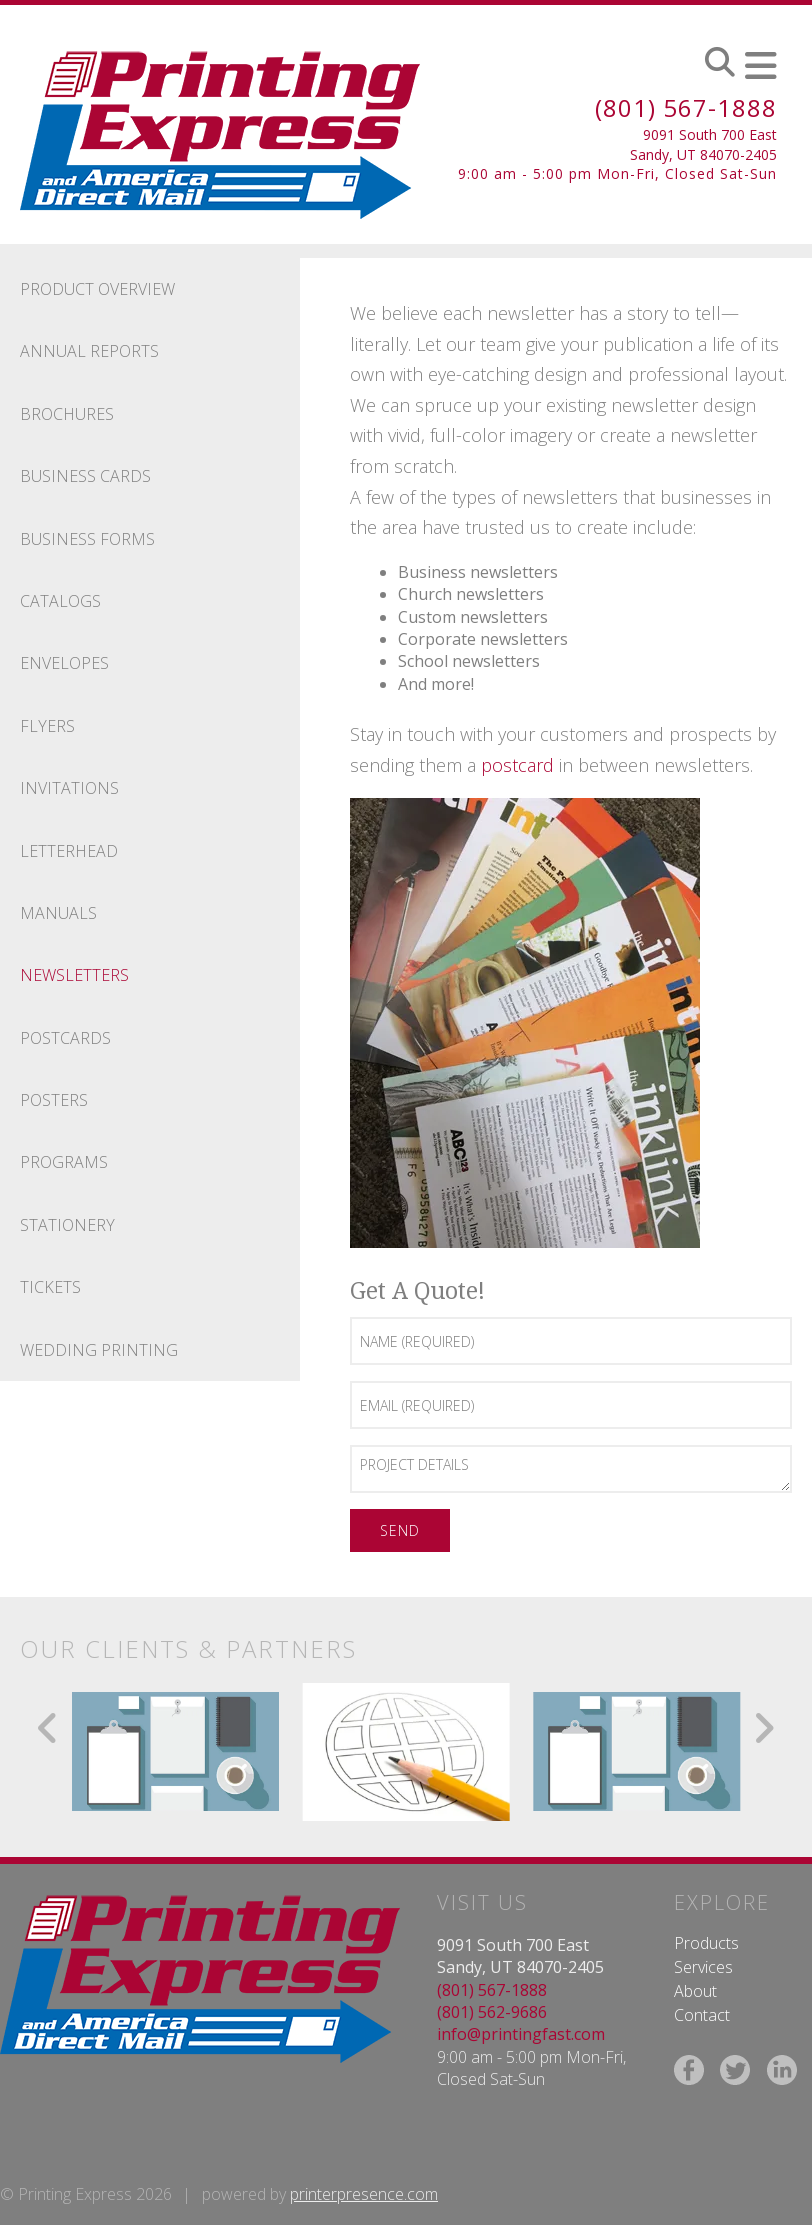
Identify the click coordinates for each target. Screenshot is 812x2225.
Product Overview (97, 289)
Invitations (69, 788)
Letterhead (69, 851)
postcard (517, 765)
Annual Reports (89, 351)
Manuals (58, 913)
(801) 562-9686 (492, 2012)
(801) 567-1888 (686, 107)
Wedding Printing (99, 1350)
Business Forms (87, 539)
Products (706, 1943)
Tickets (50, 1287)
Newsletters (74, 975)
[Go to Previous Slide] (48, 1728)
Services (703, 1967)
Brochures (67, 414)
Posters (54, 1100)
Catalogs (60, 601)
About (695, 1991)
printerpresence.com (364, 2194)
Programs (64, 1162)
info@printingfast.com (521, 2034)
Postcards (65, 1038)
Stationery (67, 1225)
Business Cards (85, 476)
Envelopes (64, 663)
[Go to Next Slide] (763, 1728)
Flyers (47, 726)
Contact (702, 2015)
